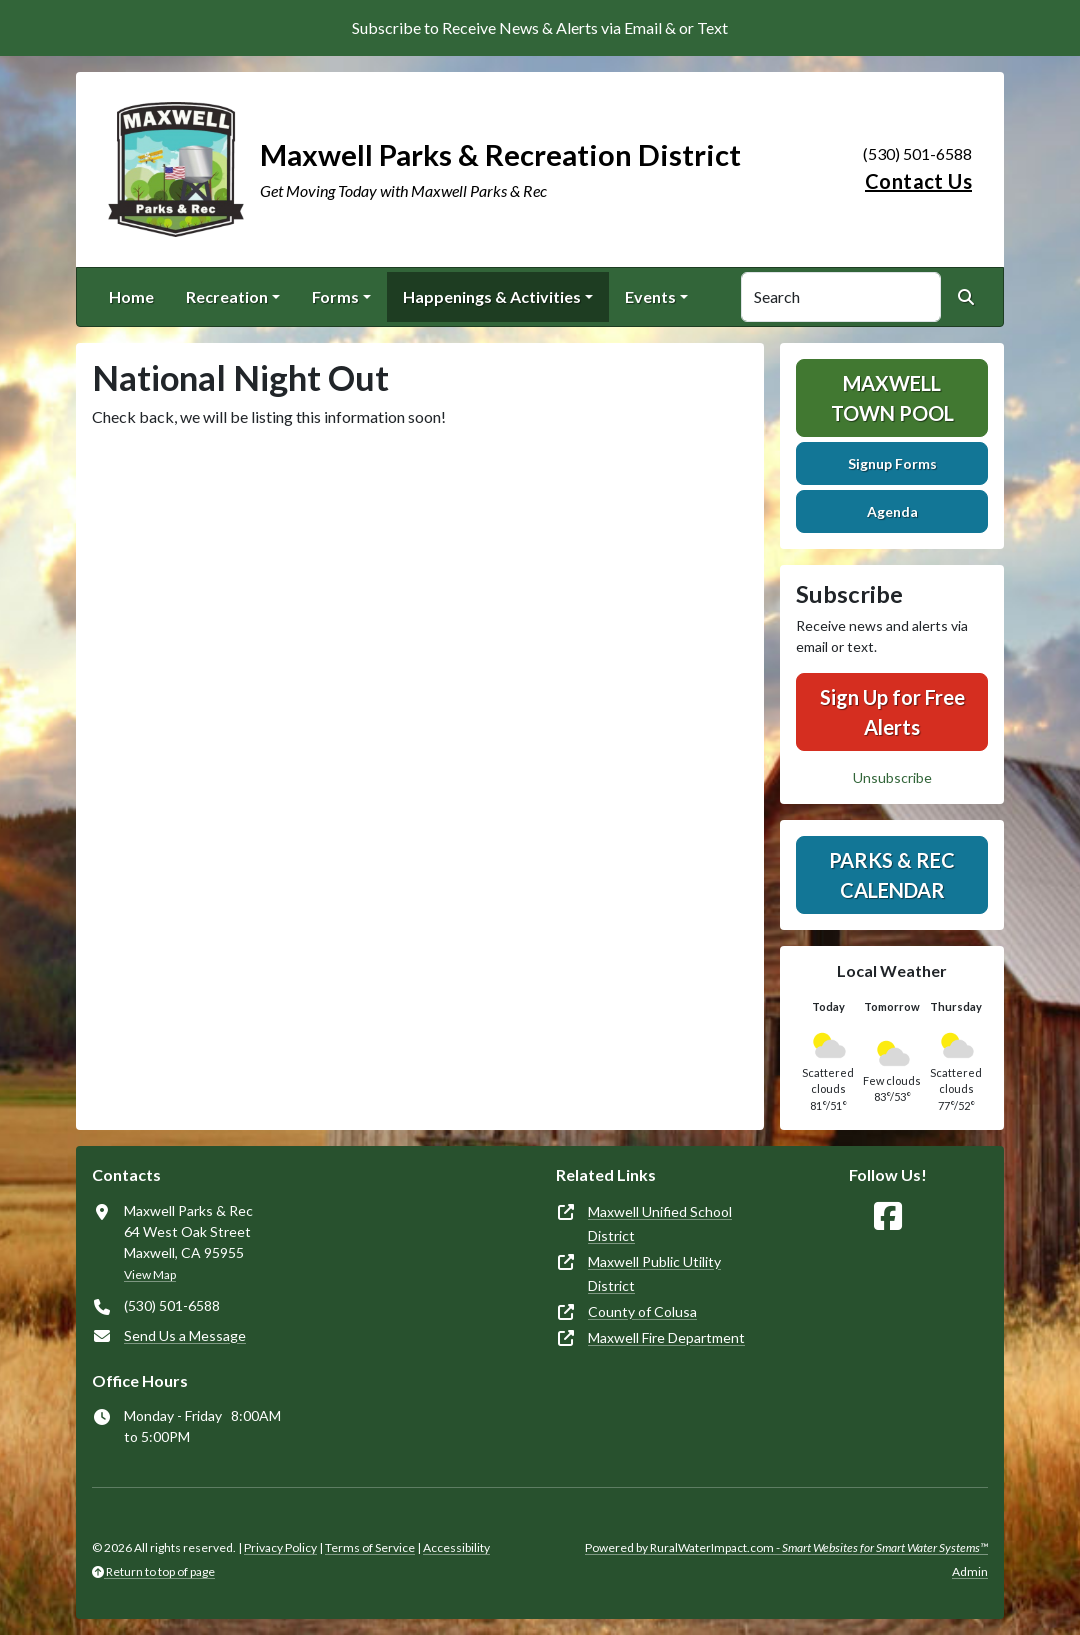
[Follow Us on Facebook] (888, 1216)
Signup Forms (892, 463)
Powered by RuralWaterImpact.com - (786, 1547)
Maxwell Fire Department (666, 1337)
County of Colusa (642, 1311)
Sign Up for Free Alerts (892, 712)
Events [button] (650, 296)
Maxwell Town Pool (892, 398)
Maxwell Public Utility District (654, 1273)
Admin (970, 1571)
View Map (150, 1274)
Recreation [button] (227, 296)
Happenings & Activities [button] (492, 296)
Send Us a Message (185, 1335)
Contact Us (918, 181)
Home (131, 296)
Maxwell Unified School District (660, 1223)
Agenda (892, 511)
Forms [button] (335, 296)
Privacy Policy (280, 1547)
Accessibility (456, 1547)
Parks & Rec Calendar (892, 875)
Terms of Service (370, 1547)
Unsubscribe (892, 777)
